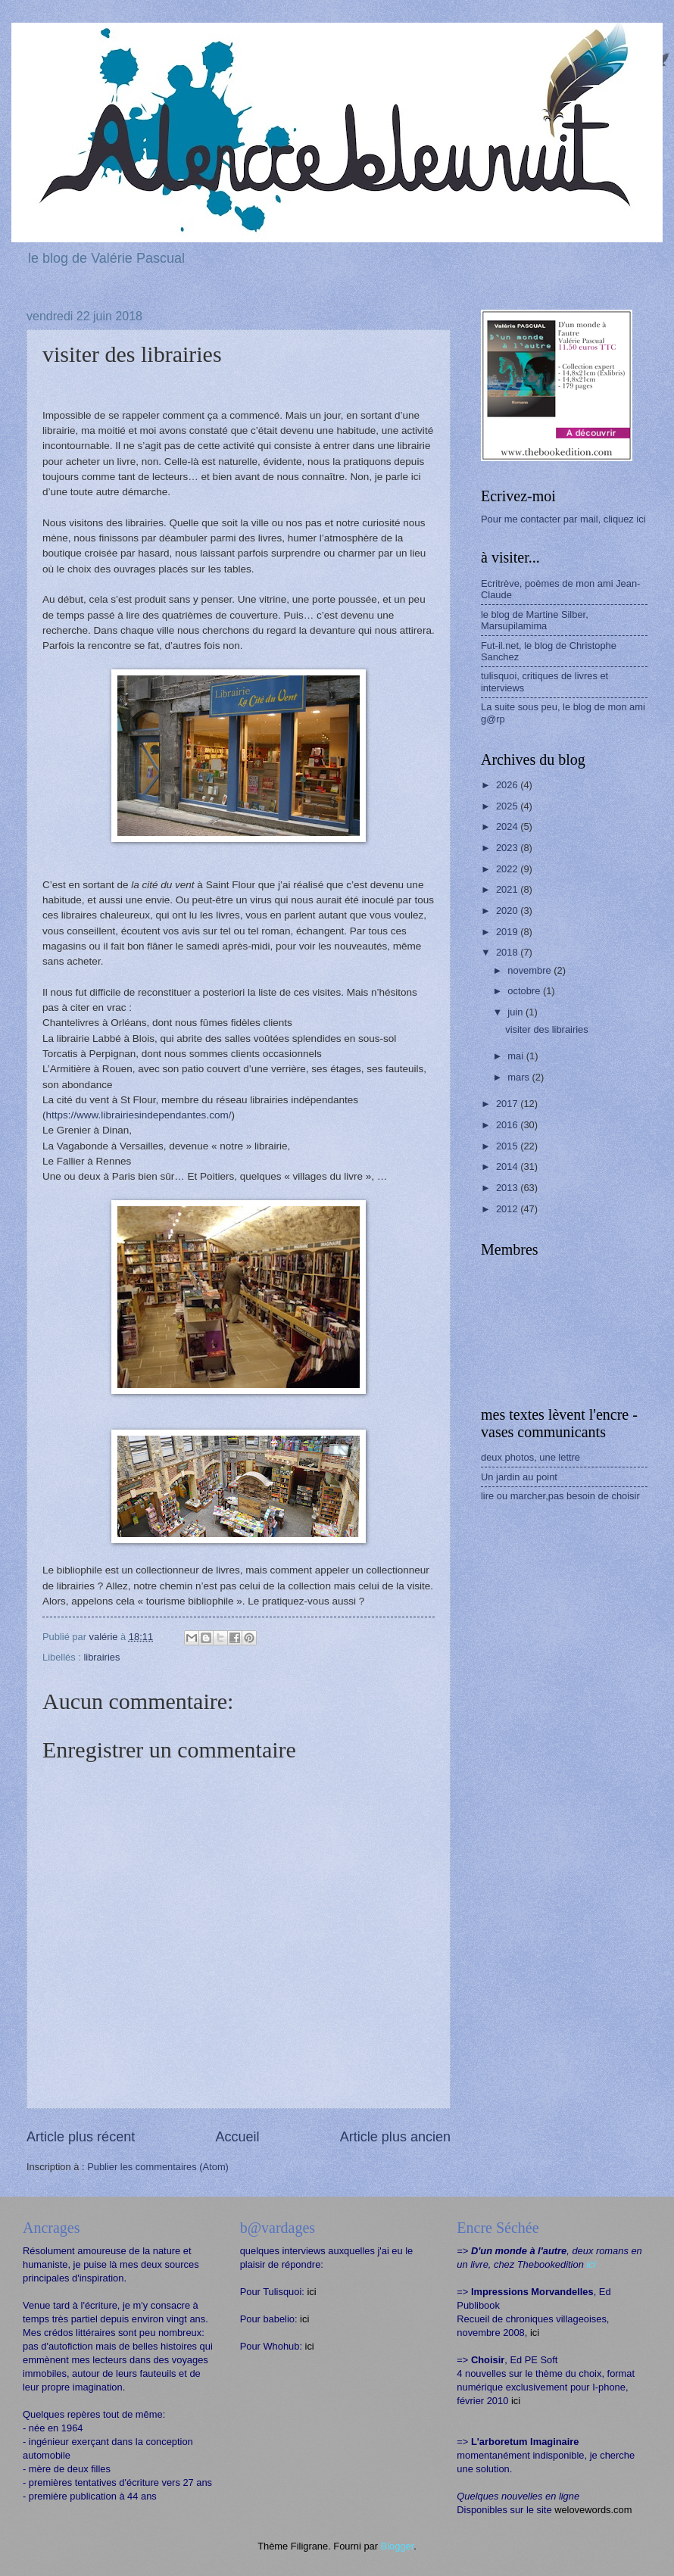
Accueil (237, 2136)
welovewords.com (593, 2509)
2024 (508, 826)
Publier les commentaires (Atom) (158, 2166)
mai (516, 1056)
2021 (508, 889)
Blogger (397, 2546)
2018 (508, 952)
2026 (508, 785)
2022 (508, 869)
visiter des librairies (546, 1029)
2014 (508, 1166)
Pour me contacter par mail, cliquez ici (563, 519)
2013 (508, 1187)
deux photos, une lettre (530, 1457)
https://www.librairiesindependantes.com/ (139, 1115)
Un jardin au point (519, 1477)
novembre (530, 970)
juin (516, 1012)
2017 (508, 1103)
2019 (508, 931)
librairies (101, 1657)
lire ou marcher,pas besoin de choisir (560, 1496)
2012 (508, 1209)
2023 (508, 847)
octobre (525, 990)
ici (311, 2291)
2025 (508, 806)
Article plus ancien (395, 2136)
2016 (508, 1125)
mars (519, 1077)
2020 (508, 910)
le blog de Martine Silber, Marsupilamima (534, 620)
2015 (508, 1146)
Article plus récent (81, 2136)
